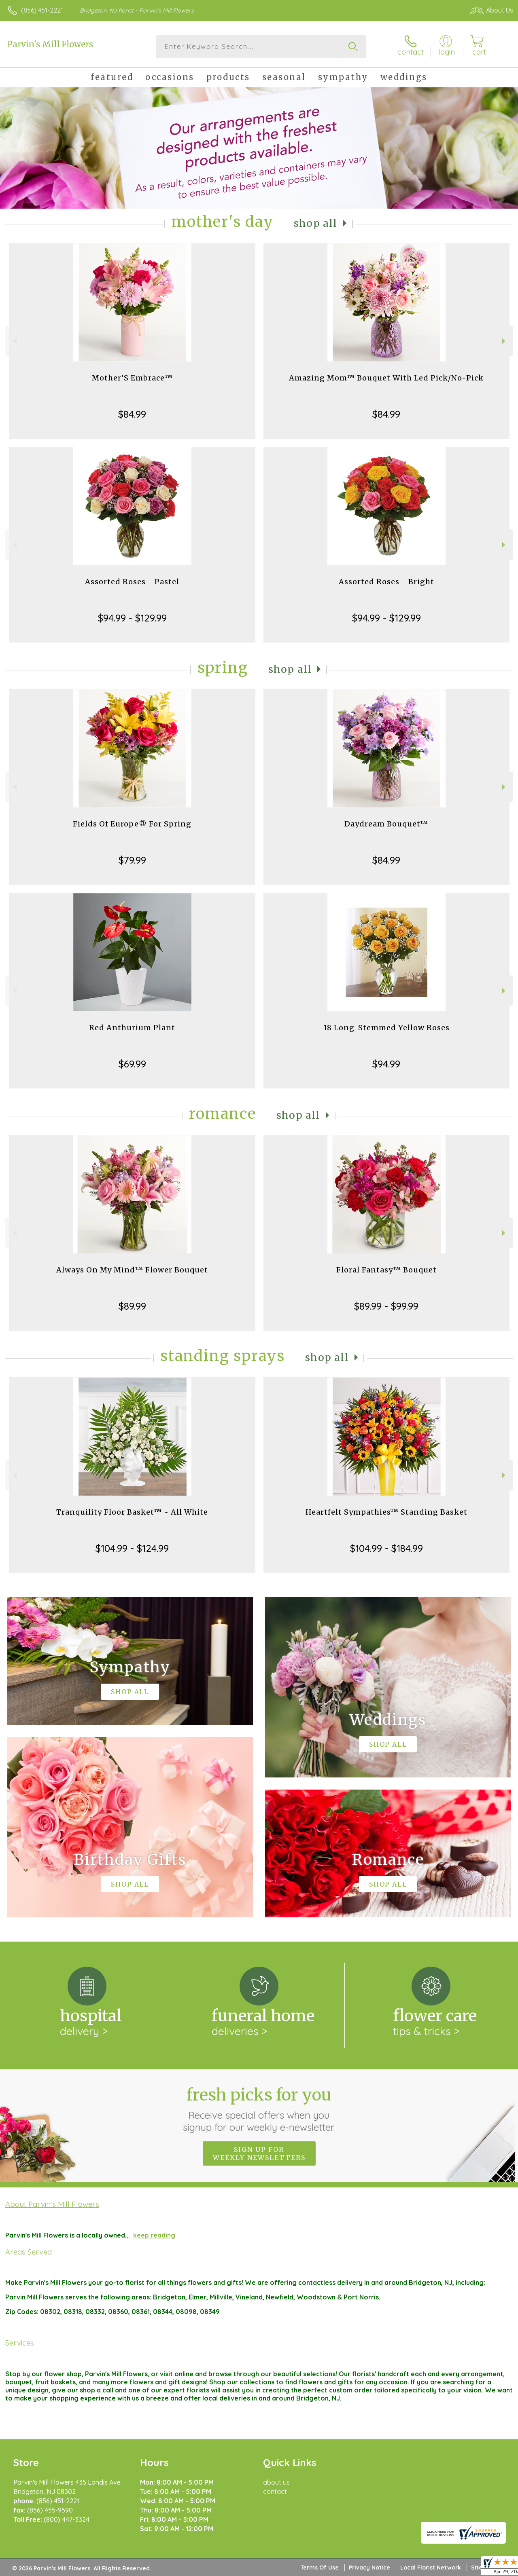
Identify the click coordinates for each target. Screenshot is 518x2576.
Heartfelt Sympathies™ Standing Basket (386, 1512)
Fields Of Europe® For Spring (132, 823)
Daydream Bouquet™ (386, 823)
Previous (14, 341)
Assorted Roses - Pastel (132, 581)
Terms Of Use (320, 2567)
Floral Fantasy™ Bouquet (386, 1269)
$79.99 (132, 860)
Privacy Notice (369, 2567)
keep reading (154, 2235)
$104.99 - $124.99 (132, 1548)
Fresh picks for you (259, 2109)
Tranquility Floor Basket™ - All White (132, 1512)
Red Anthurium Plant (132, 1027)
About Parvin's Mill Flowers (52, 2204)
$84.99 (132, 414)
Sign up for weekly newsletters (259, 2153)
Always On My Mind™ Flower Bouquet (132, 1269)
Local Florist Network (430, 2567)
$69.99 (132, 1064)
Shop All (316, 223)
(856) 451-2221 (42, 10)
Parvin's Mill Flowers (50, 44)
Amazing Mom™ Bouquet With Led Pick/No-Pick (386, 377)
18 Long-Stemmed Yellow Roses (386, 1027)
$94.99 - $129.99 (132, 618)
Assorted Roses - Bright (386, 581)
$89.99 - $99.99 (386, 1306)
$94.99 (386, 1064)
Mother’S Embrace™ (132, 377)
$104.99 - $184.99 (386, 1548)
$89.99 (132, 1306)
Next (504, 341)
